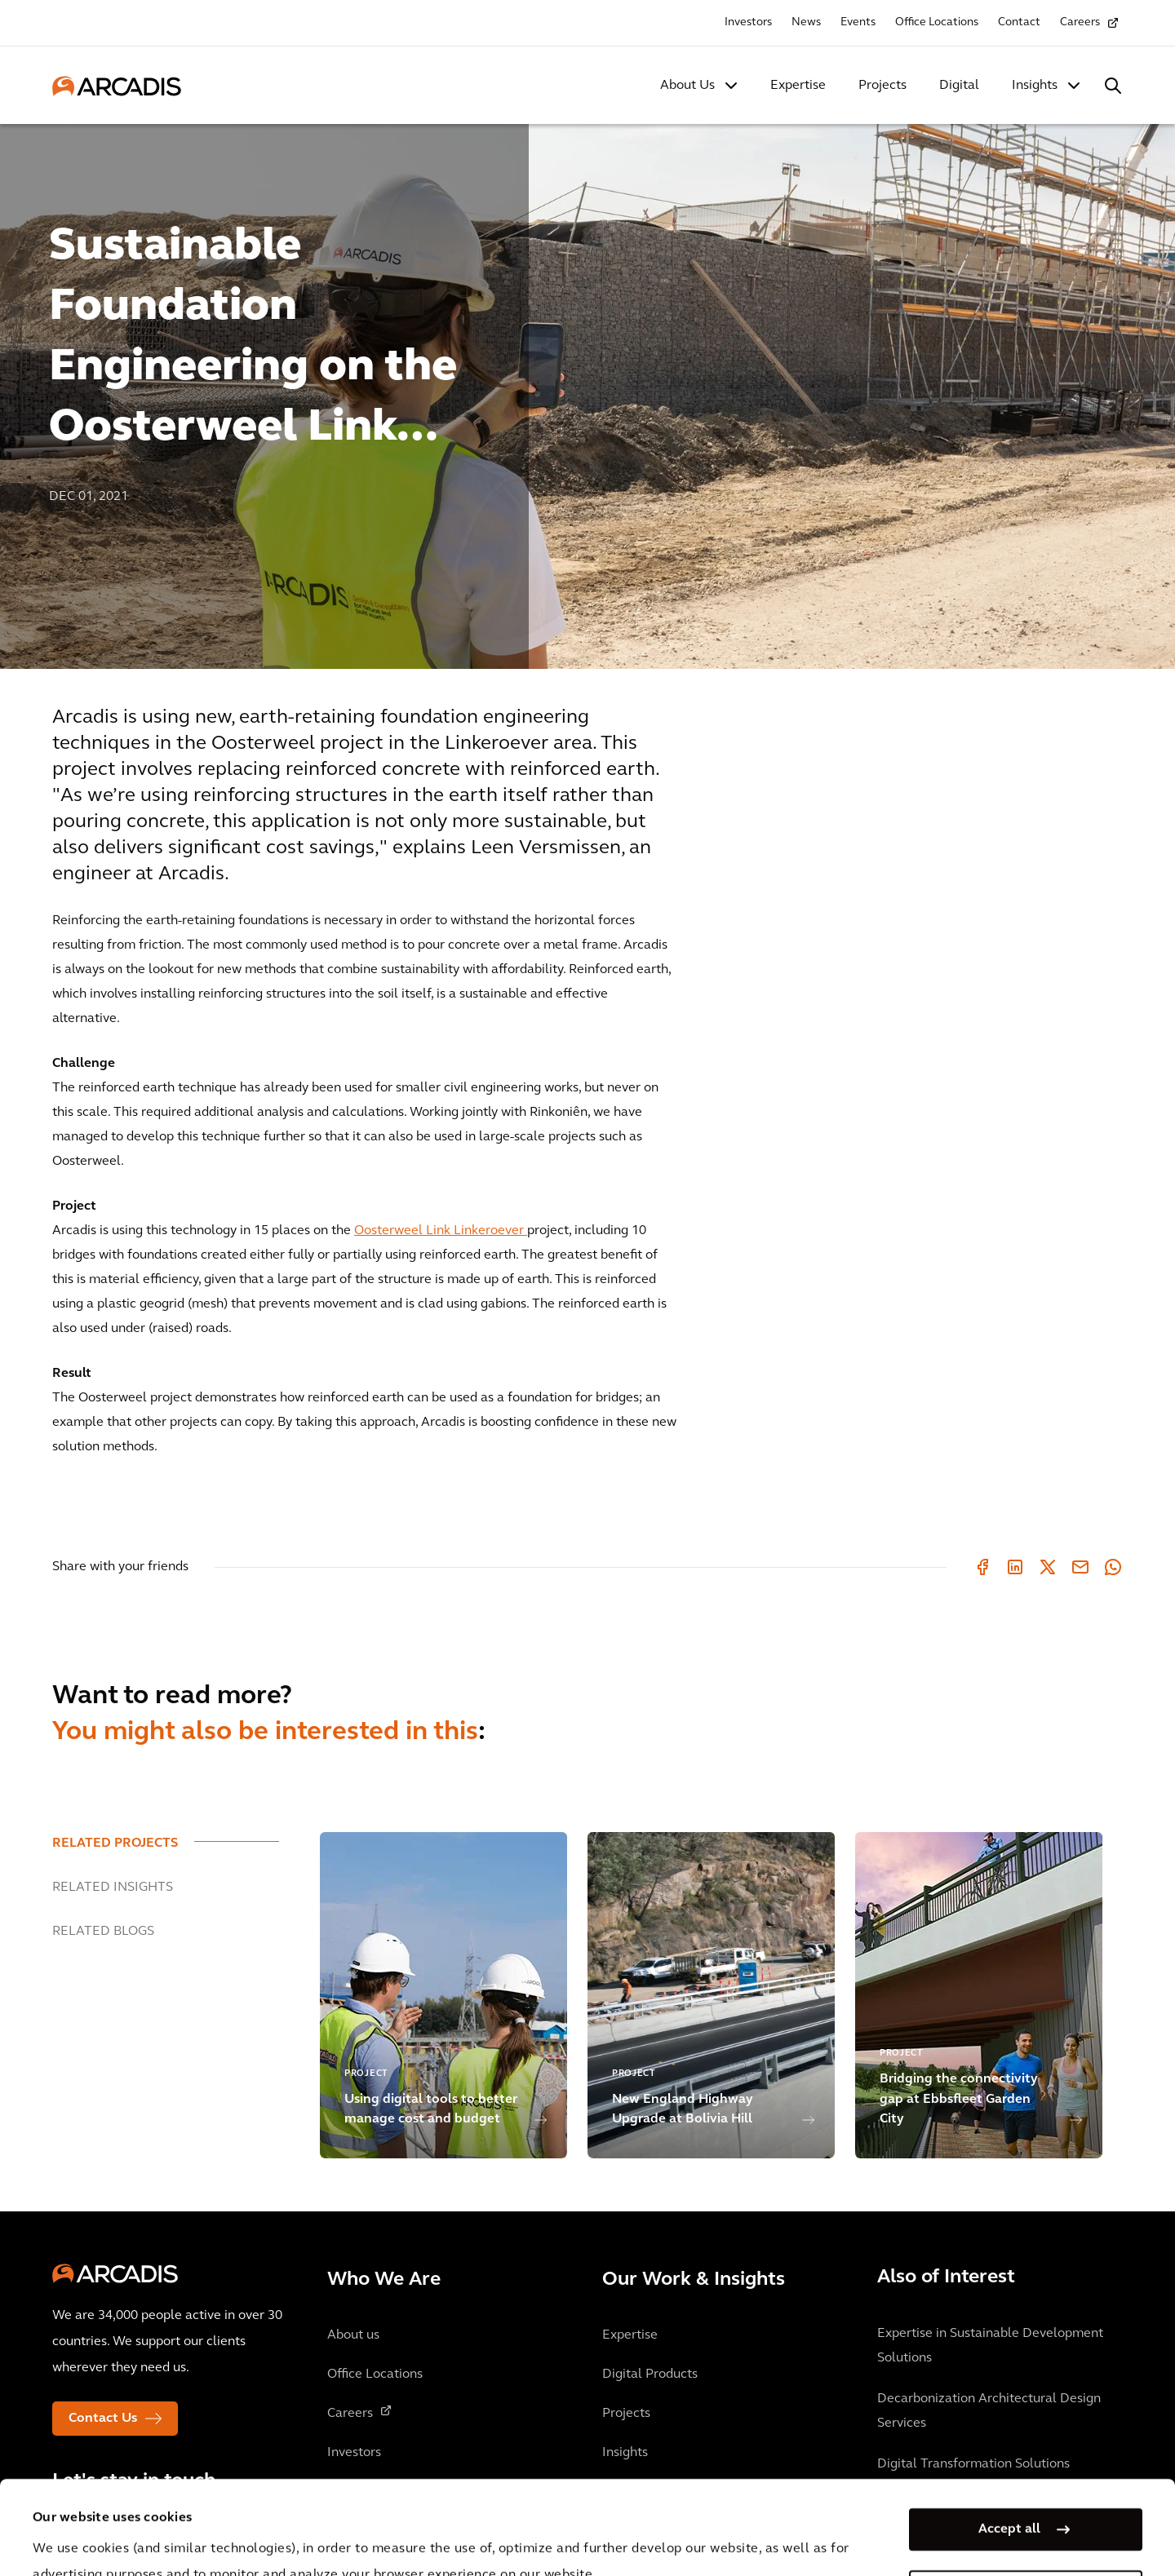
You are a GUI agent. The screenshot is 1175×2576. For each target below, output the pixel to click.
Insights (1035, 85)
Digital (959, 85)
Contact (1019, 22)
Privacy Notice (335, 2533)
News (806, 22)
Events (858, 22)
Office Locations (936, 22)
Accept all (1009, 2435)
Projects (882, 85)
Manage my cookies (1009, 2497)
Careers (1080, 22)
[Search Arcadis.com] (1113, 85)
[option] (587, 389)
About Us (687, 85)
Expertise (798, 85)
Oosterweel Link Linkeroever (440, 1230)
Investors (748, 22)
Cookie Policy (458, 2533)
